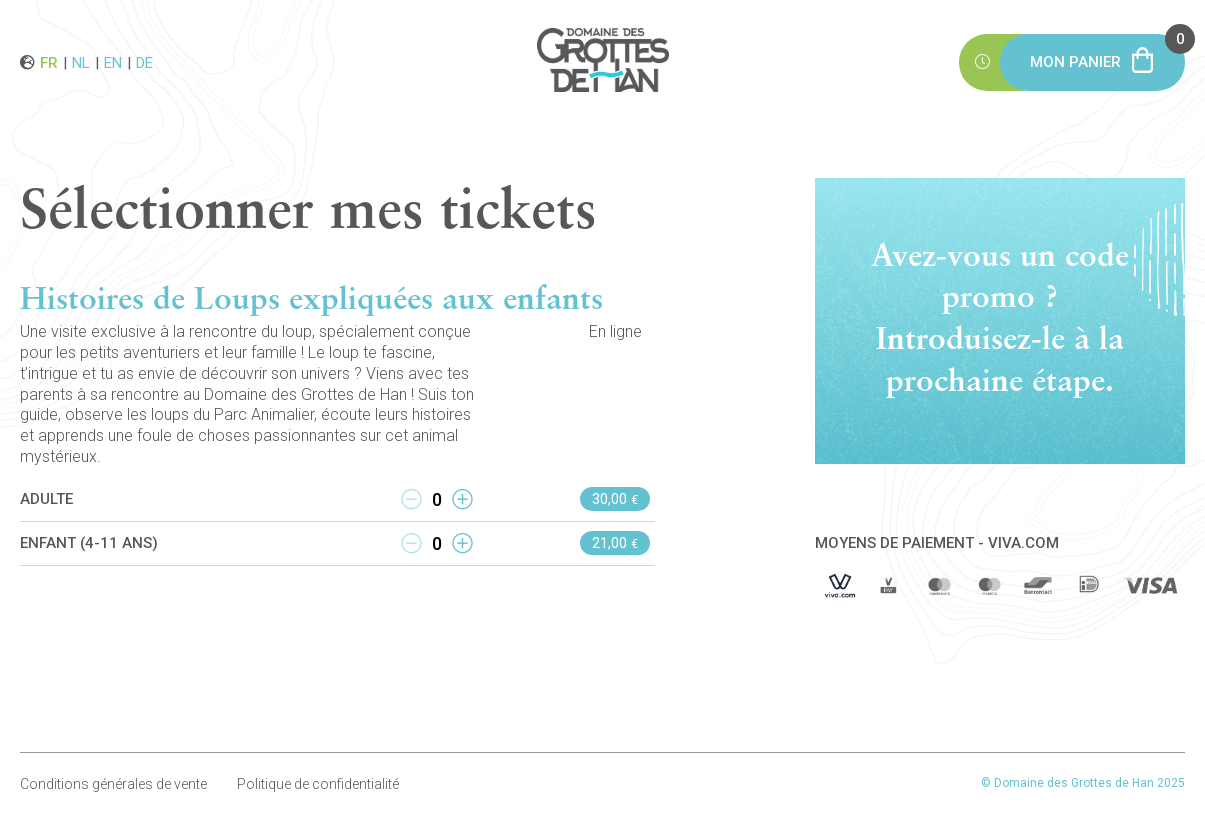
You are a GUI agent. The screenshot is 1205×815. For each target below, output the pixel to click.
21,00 (615, 543)
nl (81, 62)
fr (49, 62)
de (144, 62)
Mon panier (1107, 52)
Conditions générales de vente (113, 784)
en (113, 62)
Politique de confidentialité (318, 784)
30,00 (615, 499)
